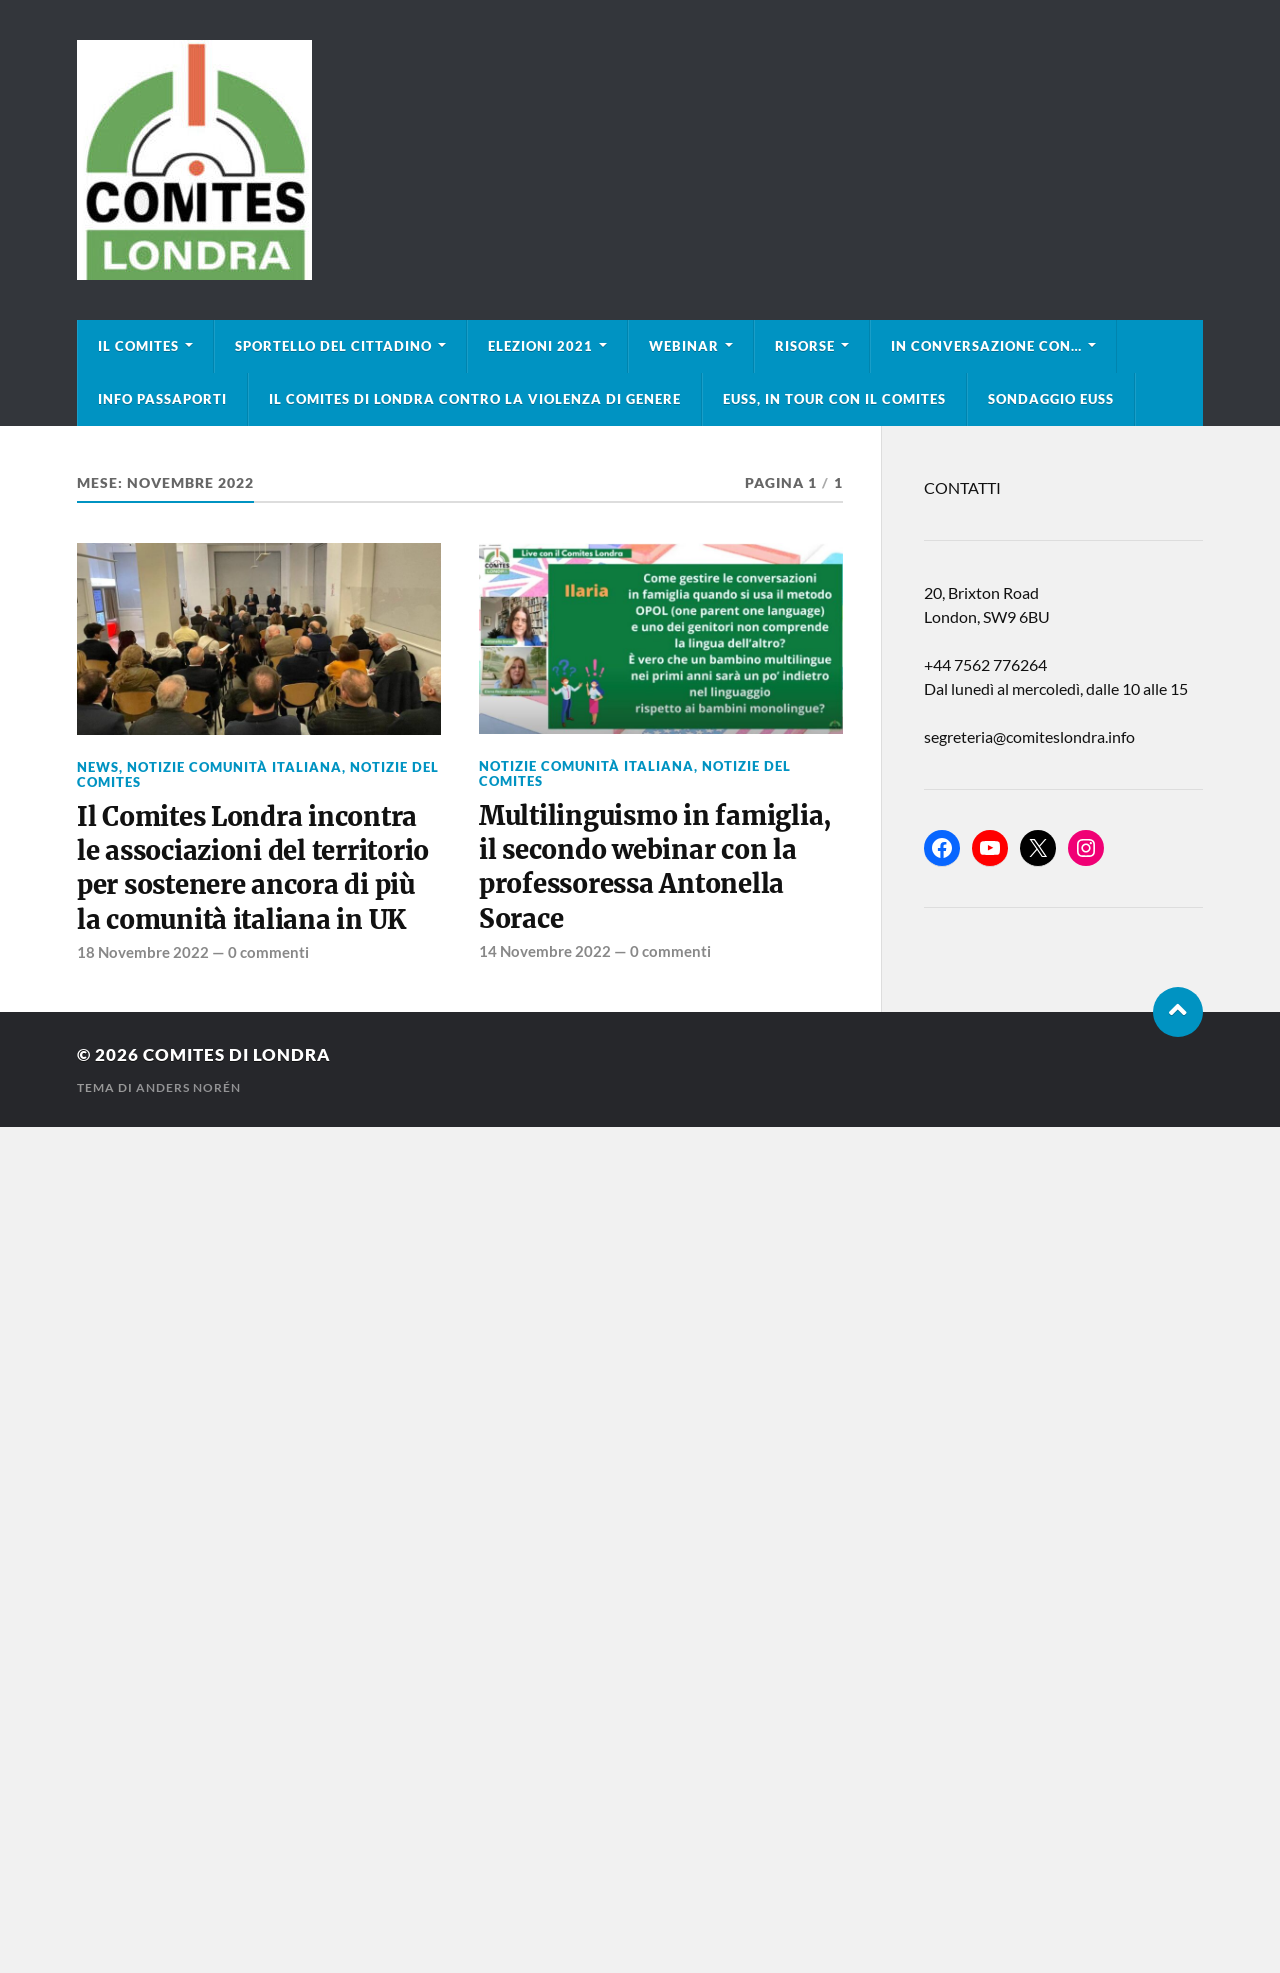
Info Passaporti (162, 399)
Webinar (684, 346)
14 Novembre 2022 (545, 951)
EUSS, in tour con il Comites (834, 399)
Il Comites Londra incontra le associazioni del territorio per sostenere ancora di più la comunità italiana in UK (253, 868)
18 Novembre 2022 (143, 952)
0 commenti (268, 952)
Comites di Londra (237, 1054)
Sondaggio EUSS (1051, 399)
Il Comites (138, 346)
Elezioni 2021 (540, 346)
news (98, 767)
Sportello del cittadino (333, 346)
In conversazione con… (986, 346)
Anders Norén (188, 1087)
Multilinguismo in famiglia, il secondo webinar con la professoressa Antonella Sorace (655, 867)
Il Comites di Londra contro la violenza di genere (475, 399)
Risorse (805, 346)
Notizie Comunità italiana (234, 767)
